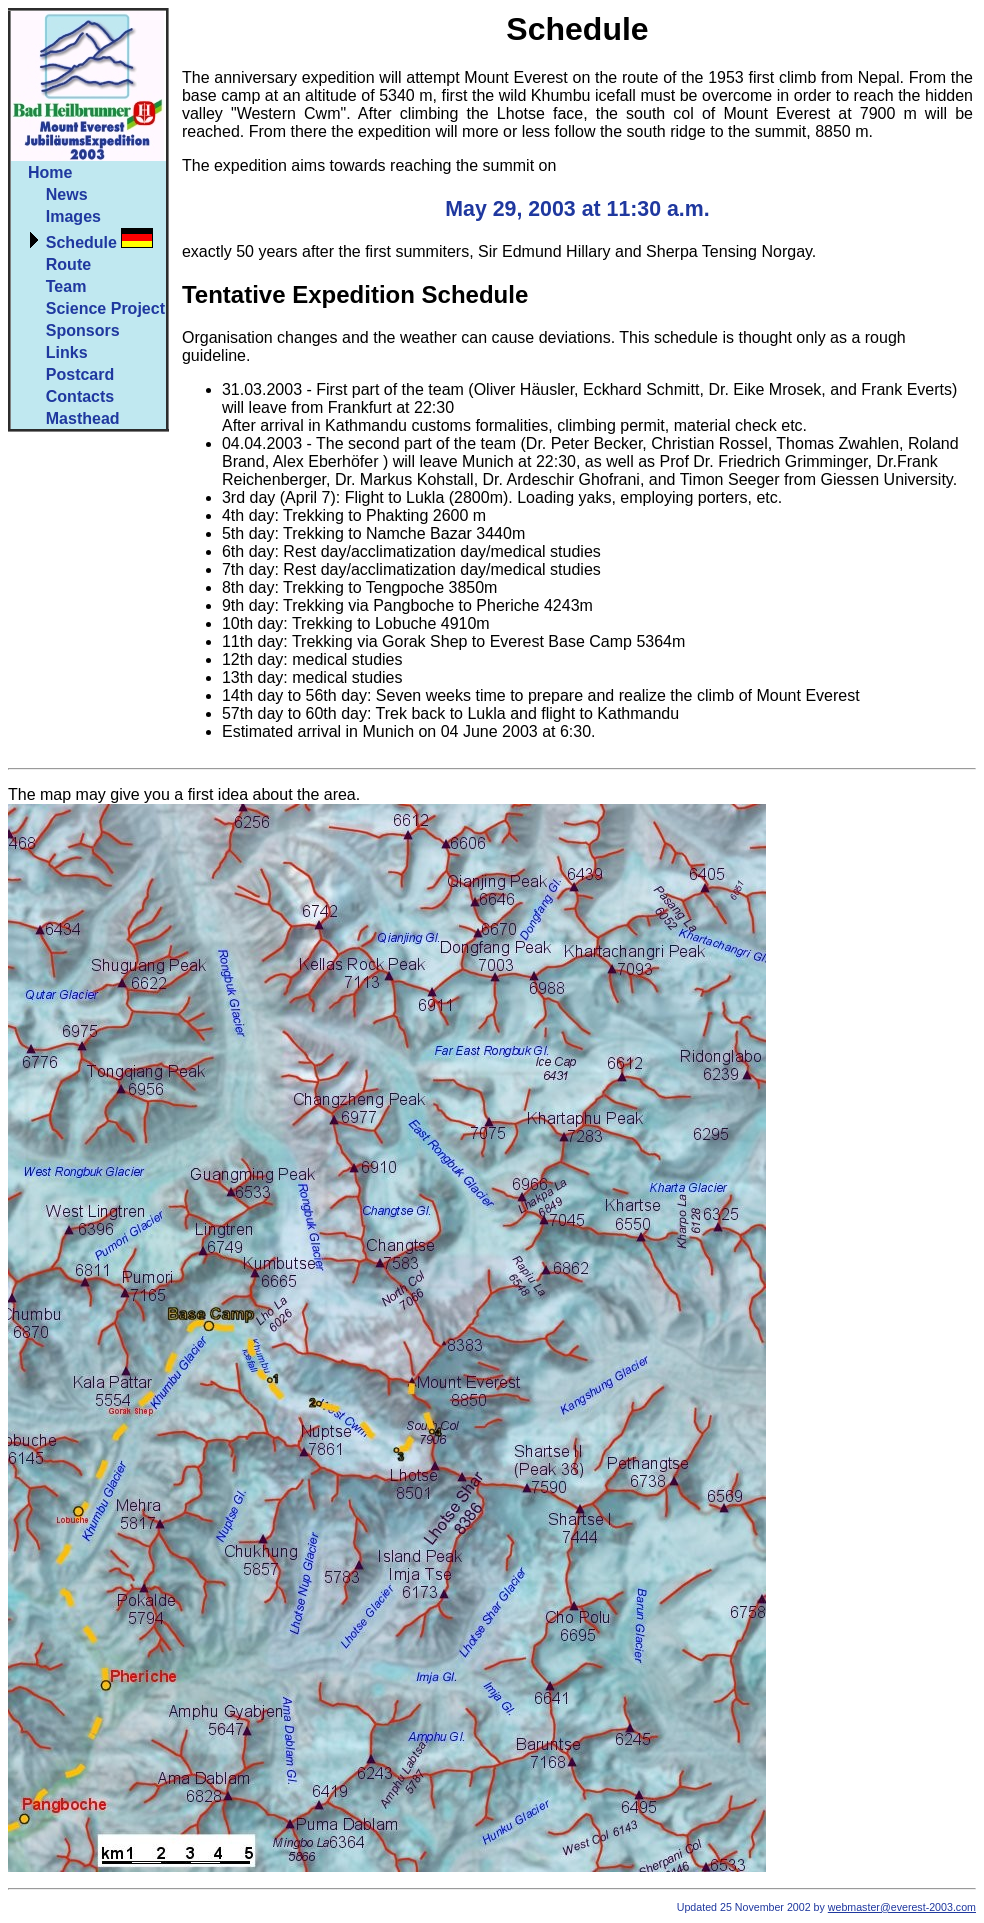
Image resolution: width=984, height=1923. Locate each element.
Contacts (80, 396)
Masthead (83, 418)
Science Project (105, 308)
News (67, 194)
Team (66, 286)
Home (50, 172)
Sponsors (83, 330)
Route (68, 264)
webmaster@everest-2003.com (902, 1907)
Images (73, 216)
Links (67, 352)
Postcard (80, 374)
